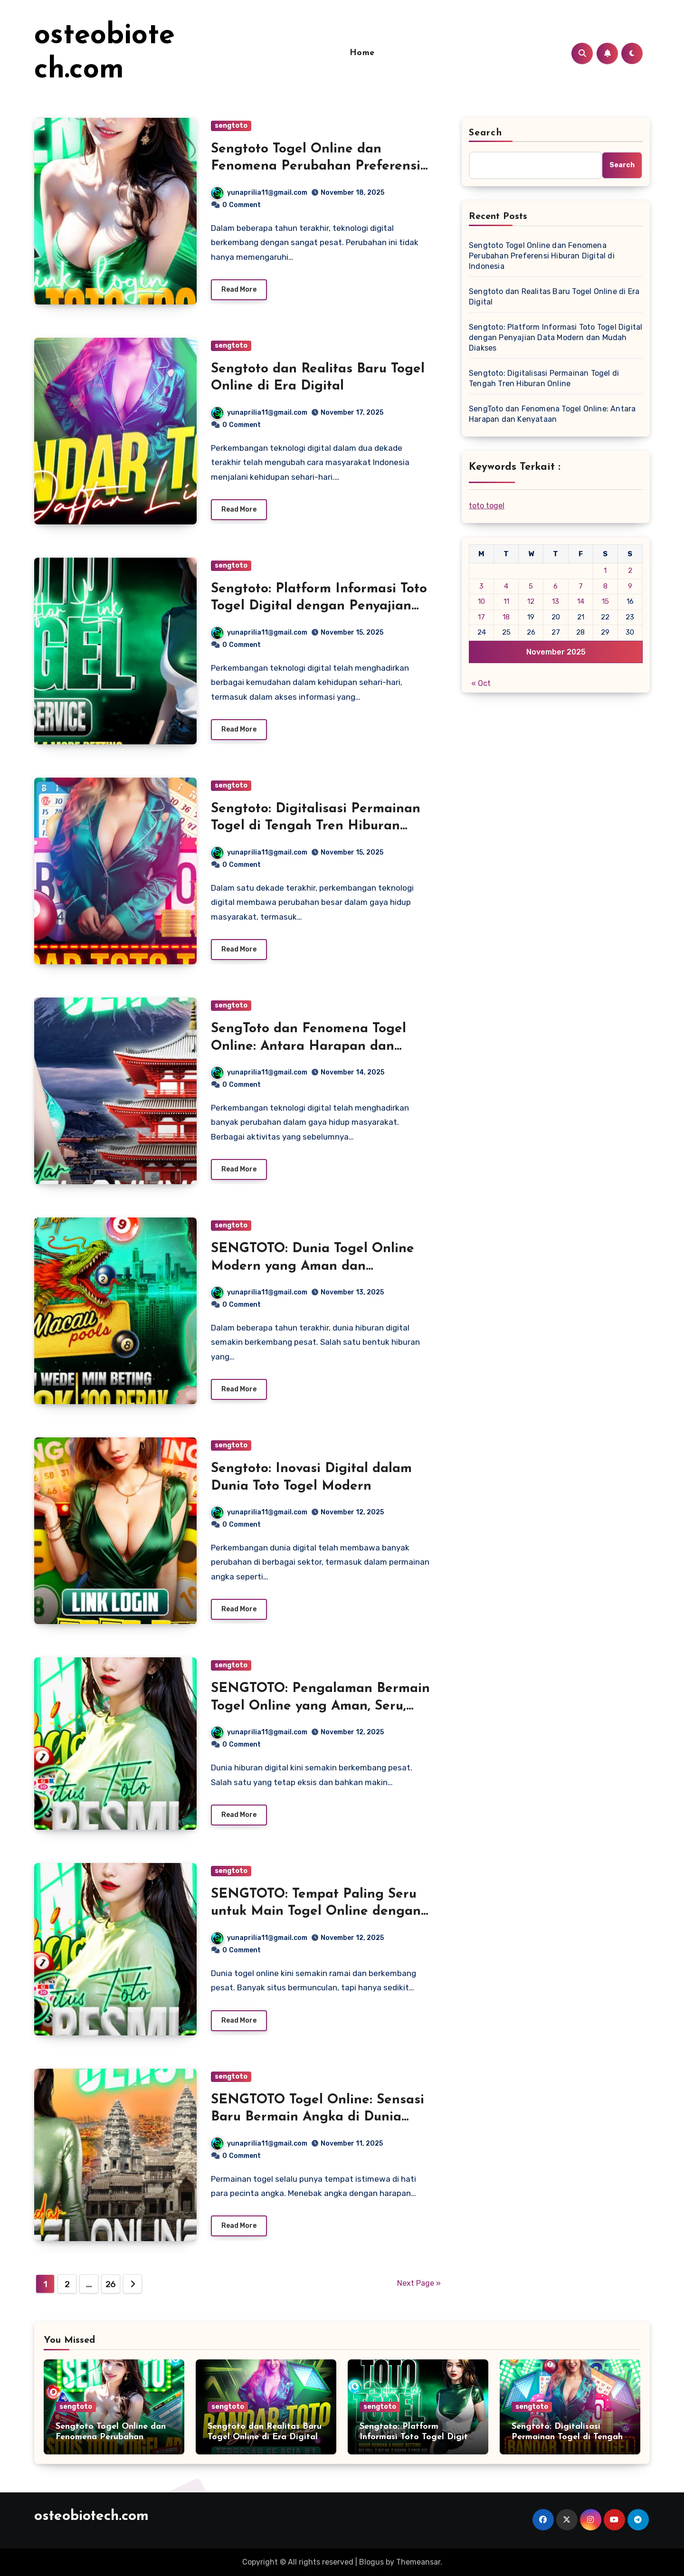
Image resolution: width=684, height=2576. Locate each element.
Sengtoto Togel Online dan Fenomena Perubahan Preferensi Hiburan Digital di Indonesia (315, 166)
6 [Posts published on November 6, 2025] (555, 586)
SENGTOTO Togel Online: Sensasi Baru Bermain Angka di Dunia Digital (317, 2117)
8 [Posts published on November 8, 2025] (605, 586)
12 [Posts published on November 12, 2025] (530, 601)
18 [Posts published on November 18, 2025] (506, 617)
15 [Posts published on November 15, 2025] (605, 601)
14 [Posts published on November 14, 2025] (580, 601)
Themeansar (418, 2561)
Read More (238, 289)
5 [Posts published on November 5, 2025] (531, 586)
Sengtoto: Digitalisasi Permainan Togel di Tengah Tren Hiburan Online (315, 826)
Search (485, 133)
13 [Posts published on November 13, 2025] (555, 601)
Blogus (371, 2561)
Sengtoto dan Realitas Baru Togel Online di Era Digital (554, 296)
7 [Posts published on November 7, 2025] (581, 586)
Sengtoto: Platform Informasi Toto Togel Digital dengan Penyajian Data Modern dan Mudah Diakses (319, 606)
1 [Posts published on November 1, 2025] (605, 570)
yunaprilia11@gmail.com (259, 193)
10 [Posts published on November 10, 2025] (481, 601)
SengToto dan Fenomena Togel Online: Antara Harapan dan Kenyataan (308, 1046)
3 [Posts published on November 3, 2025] (481, 586)
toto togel (486, 505)
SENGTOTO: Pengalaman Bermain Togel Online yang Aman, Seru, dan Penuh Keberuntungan (320, 1706)
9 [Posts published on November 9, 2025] (630, 586)
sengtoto (231, 126)
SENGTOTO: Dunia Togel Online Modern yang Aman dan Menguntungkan (312, 1266)
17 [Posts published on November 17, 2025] (481, 617)
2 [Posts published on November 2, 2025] (630, 570)
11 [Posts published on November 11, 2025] (506, 601)
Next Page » (419, 2283)
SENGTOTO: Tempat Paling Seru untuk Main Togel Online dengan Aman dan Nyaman (316, 1912)
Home (362, 52)
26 (110, 2284)
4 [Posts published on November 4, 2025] (506, 586)
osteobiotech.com (91, 2516)
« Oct (481, 683)
